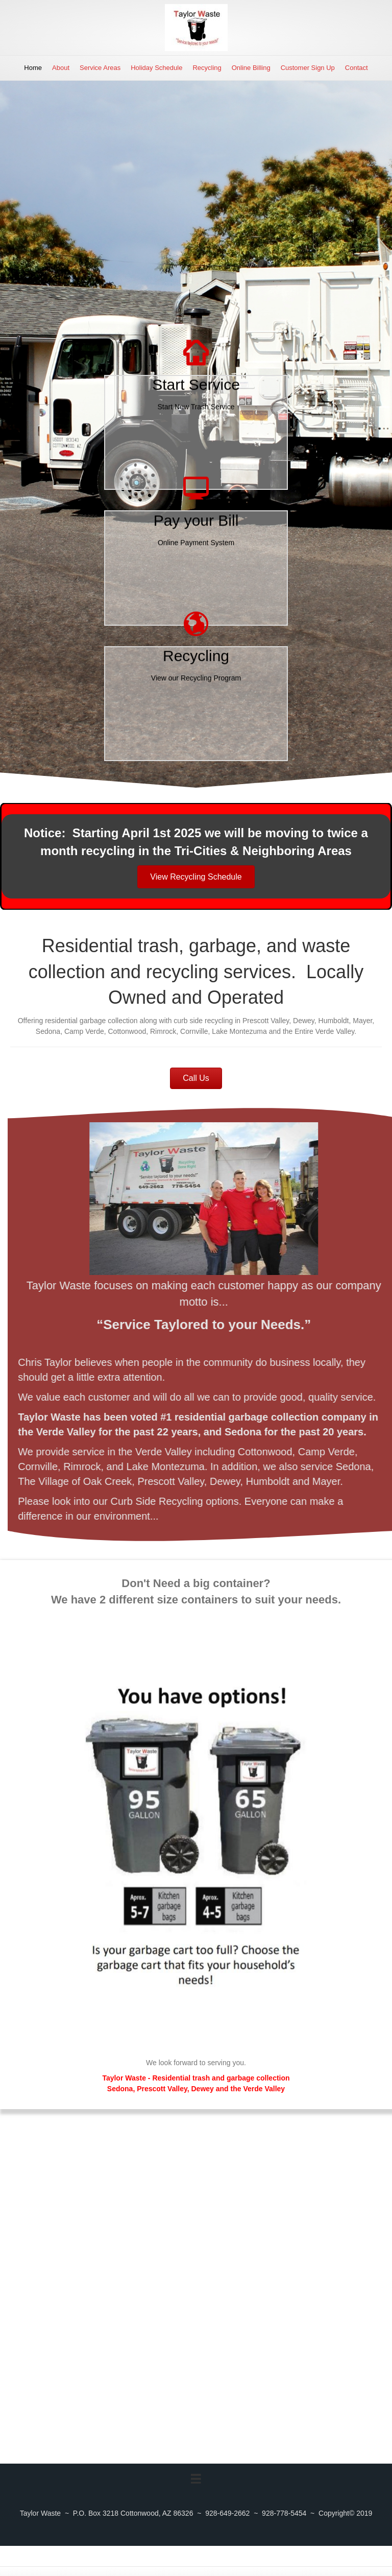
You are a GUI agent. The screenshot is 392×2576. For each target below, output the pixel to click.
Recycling (206, 68)
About (60, 68)
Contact (356, 68)
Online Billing (251, 68)
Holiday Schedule (156, 68)
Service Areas (100, 68)
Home (33, 68)
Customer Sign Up (308, 68)
